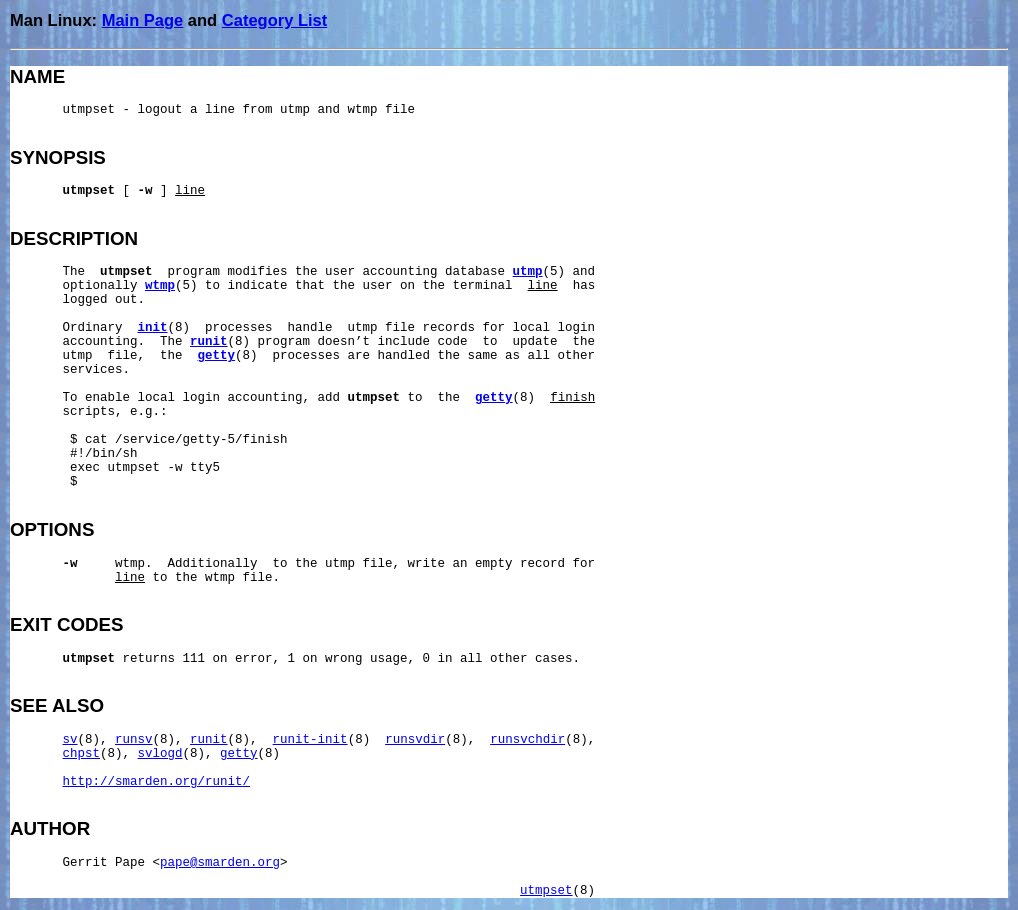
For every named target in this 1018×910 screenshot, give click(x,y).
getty (217, 356)
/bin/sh (111, 454)
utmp (528, 272)
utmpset (546, 891)
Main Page (143, 20)
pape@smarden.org (220, 863)
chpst (82, 754)
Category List (274, 20)
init (153, 328)
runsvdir (415, 740)
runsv (134, 740)
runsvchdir (527, 740)
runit (209, 342)
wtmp (160, 286)
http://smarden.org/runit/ (157, 782)
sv (70, 740)
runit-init (310, 740)
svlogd (160, 754)
